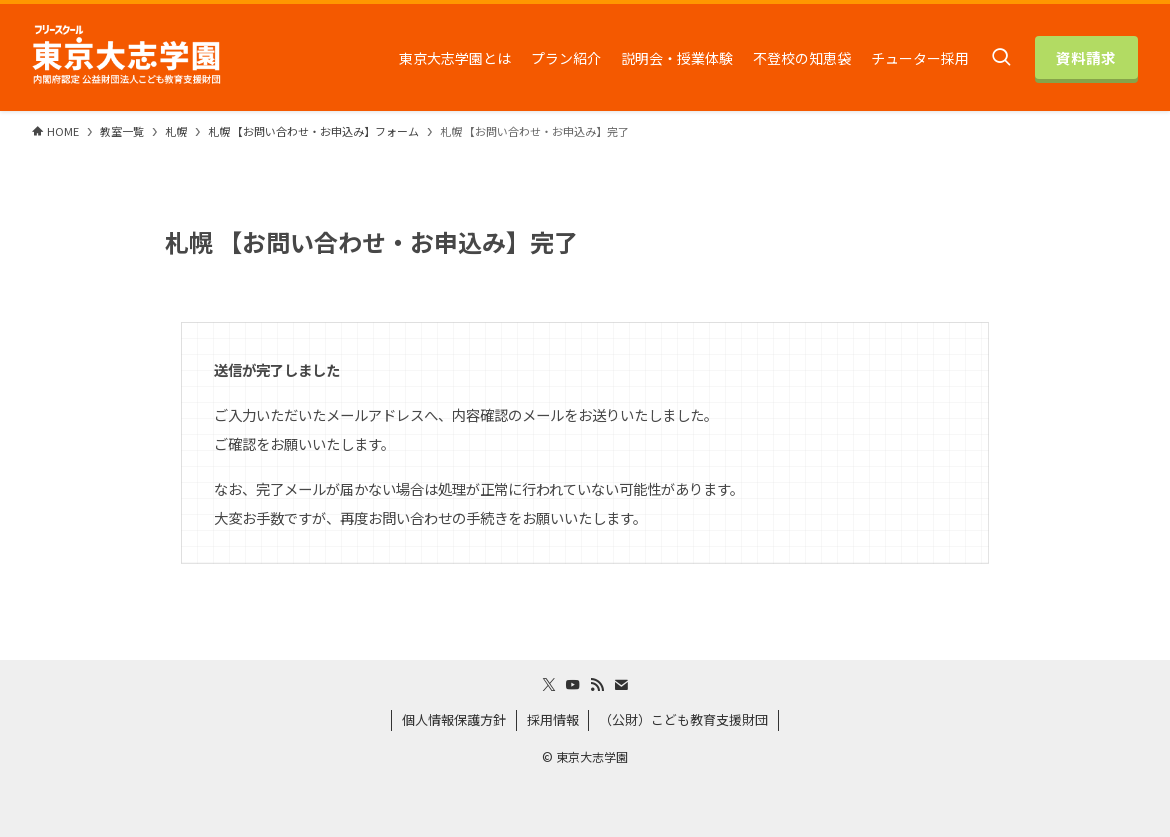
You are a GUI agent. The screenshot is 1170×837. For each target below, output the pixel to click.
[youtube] (573, 685)
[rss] (597, 685)
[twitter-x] (549, 685)
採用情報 (553, 719)
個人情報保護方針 (454, 719)
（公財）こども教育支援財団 (683, 719)
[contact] (621, 685)
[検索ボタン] (1001, 57)
